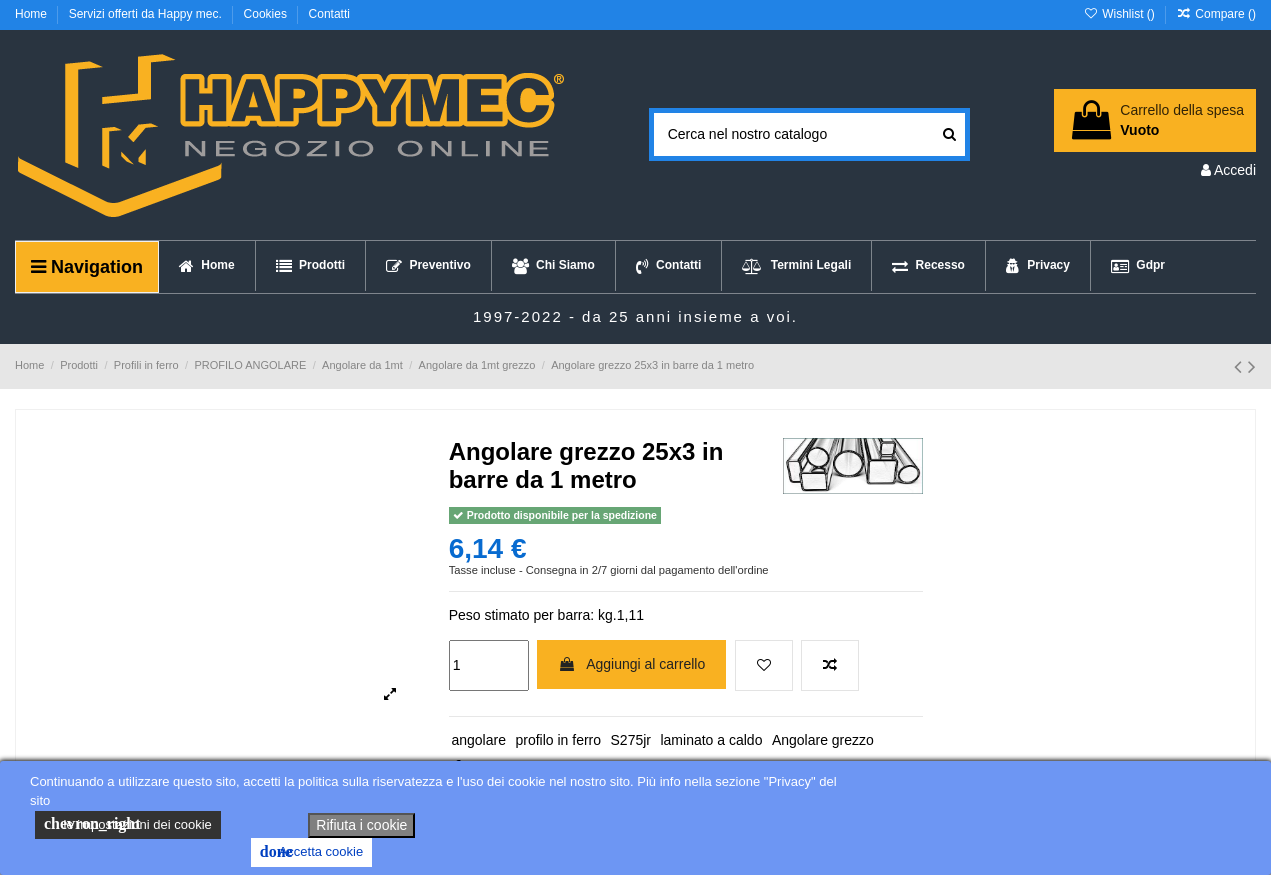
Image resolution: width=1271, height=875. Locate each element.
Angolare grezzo (823, 740)
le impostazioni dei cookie (128, 824)
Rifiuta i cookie (361, 825)
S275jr (631, 740)
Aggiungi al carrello (631, 664)
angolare (478, 740)
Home (32, 14)
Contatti (329, 14)
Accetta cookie (311, 852)
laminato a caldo (711, 740)
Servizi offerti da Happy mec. (147, 14)
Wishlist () (1120, 14)
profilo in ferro (558, 740)
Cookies (267, 14)
